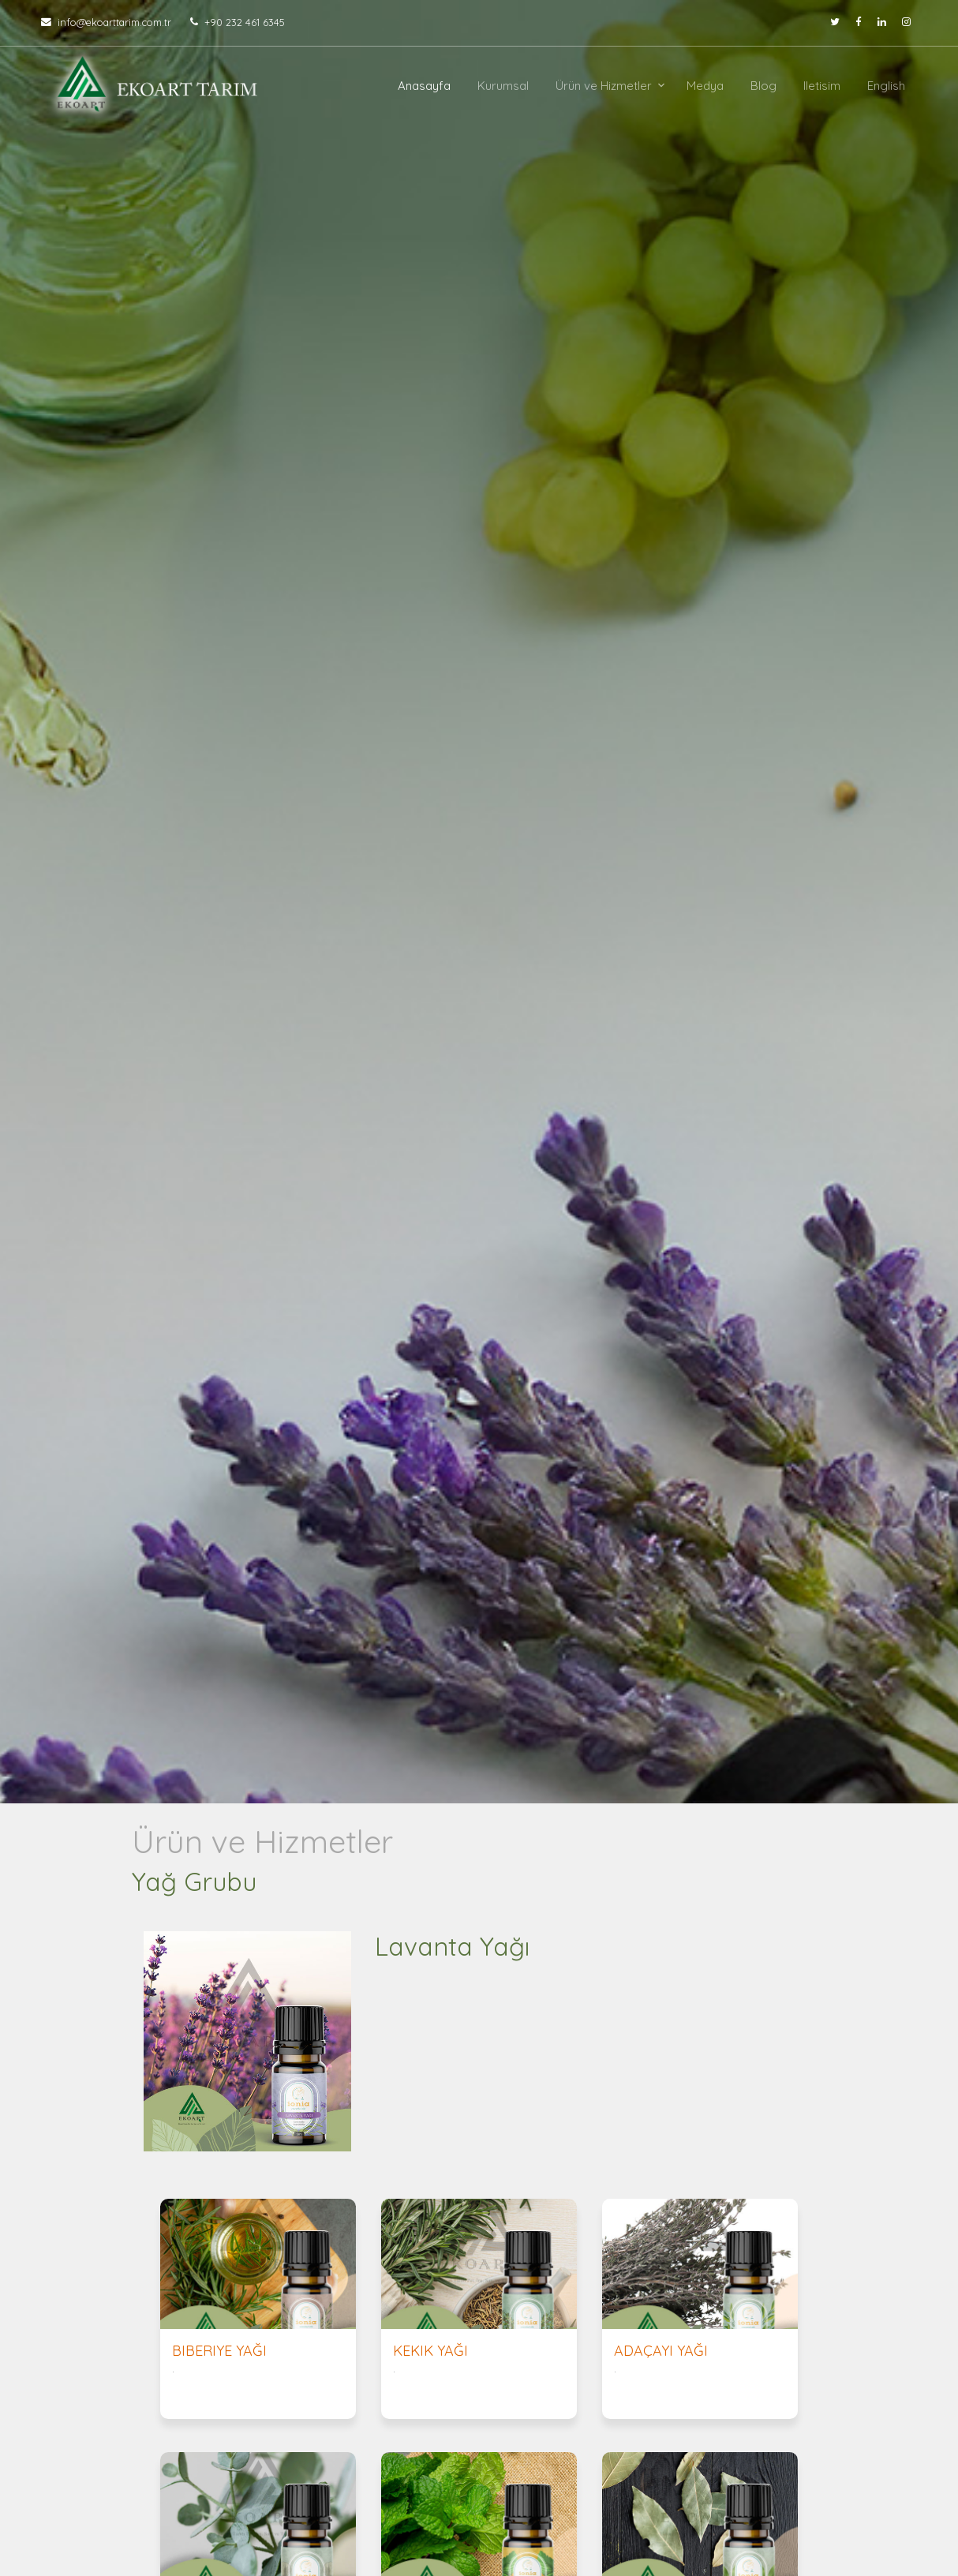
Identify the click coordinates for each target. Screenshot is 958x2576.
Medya (705, 85)
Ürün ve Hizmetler (604, 85)
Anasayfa (424, 85)
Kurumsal (503, 85)
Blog (763, 85)
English (886, 85)
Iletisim (821, 85)
